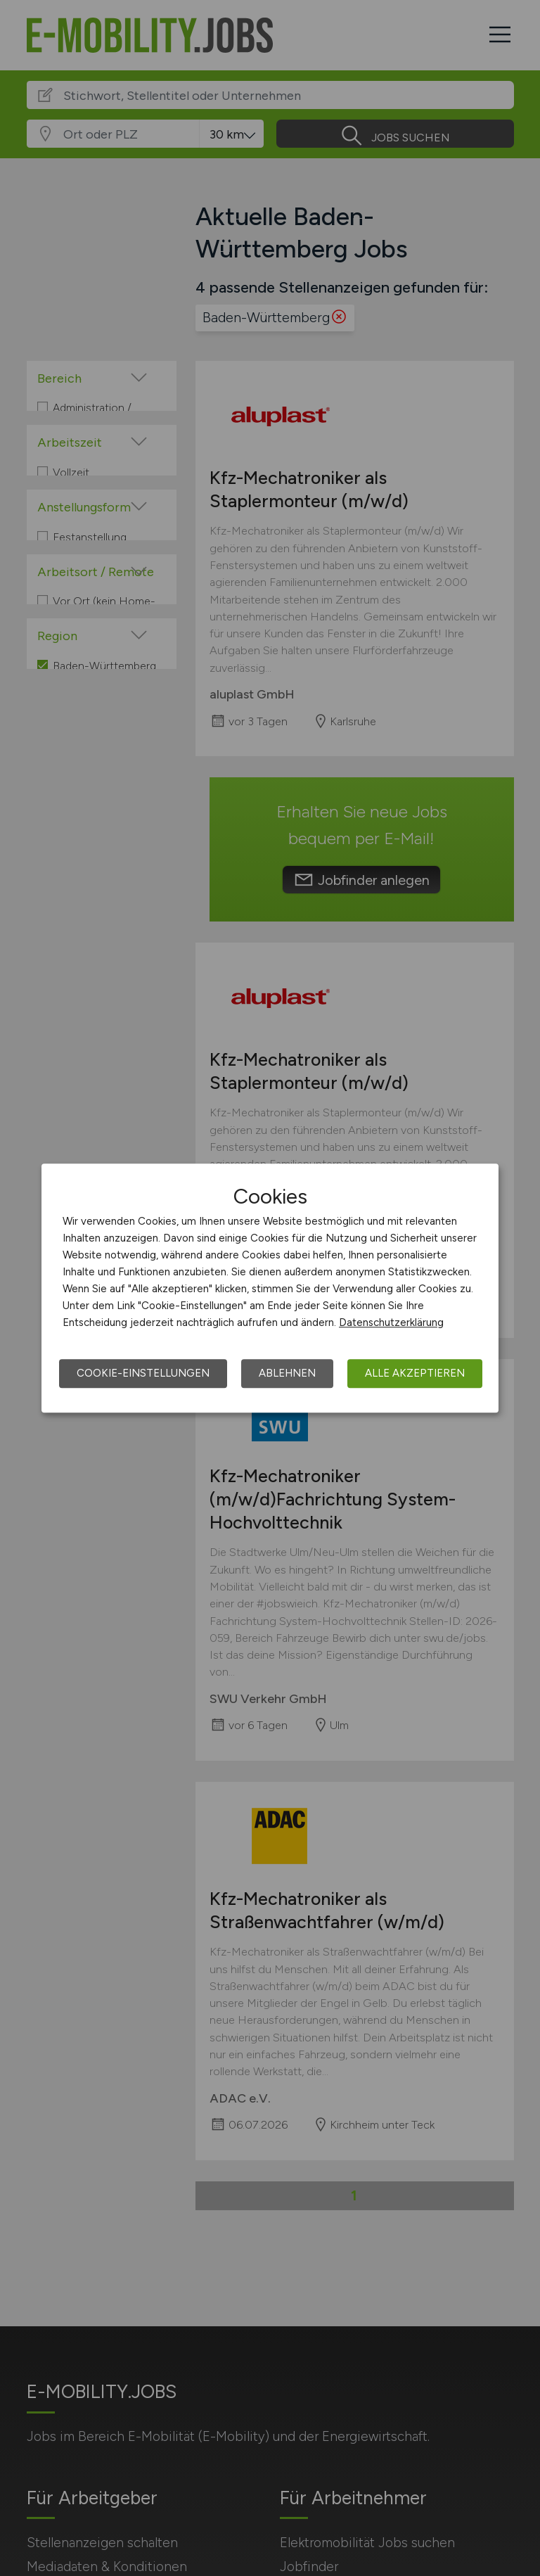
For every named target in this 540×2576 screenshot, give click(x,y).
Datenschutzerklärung (391, 1322)
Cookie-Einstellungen (143, 1373)
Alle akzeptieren (415, 1373)
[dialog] (270, 1288)
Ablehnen (287, 1373)
